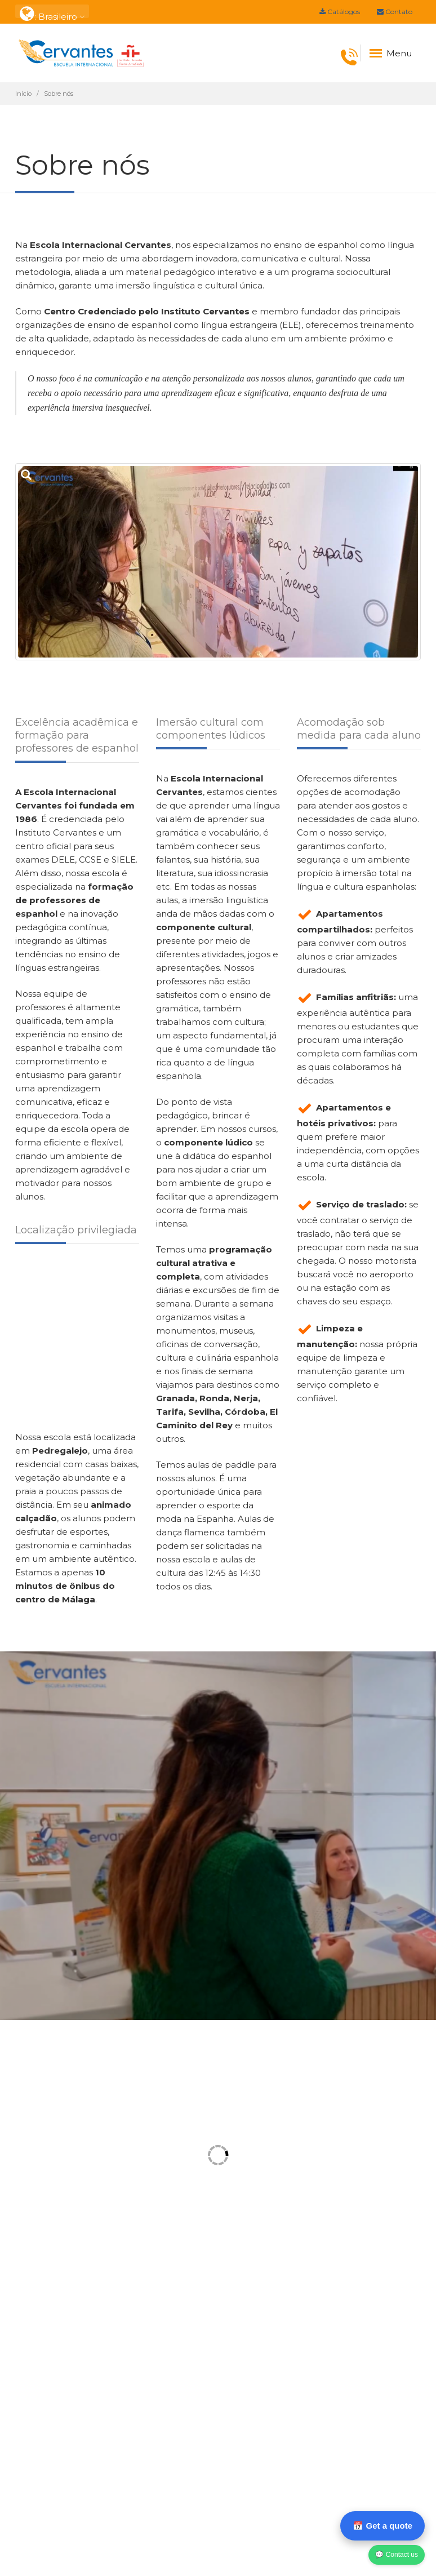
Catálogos (339, 11)
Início (23, 93)
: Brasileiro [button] (52, 11)
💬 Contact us (396, 2555)
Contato (394, 11)
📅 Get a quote (382, 2525)
